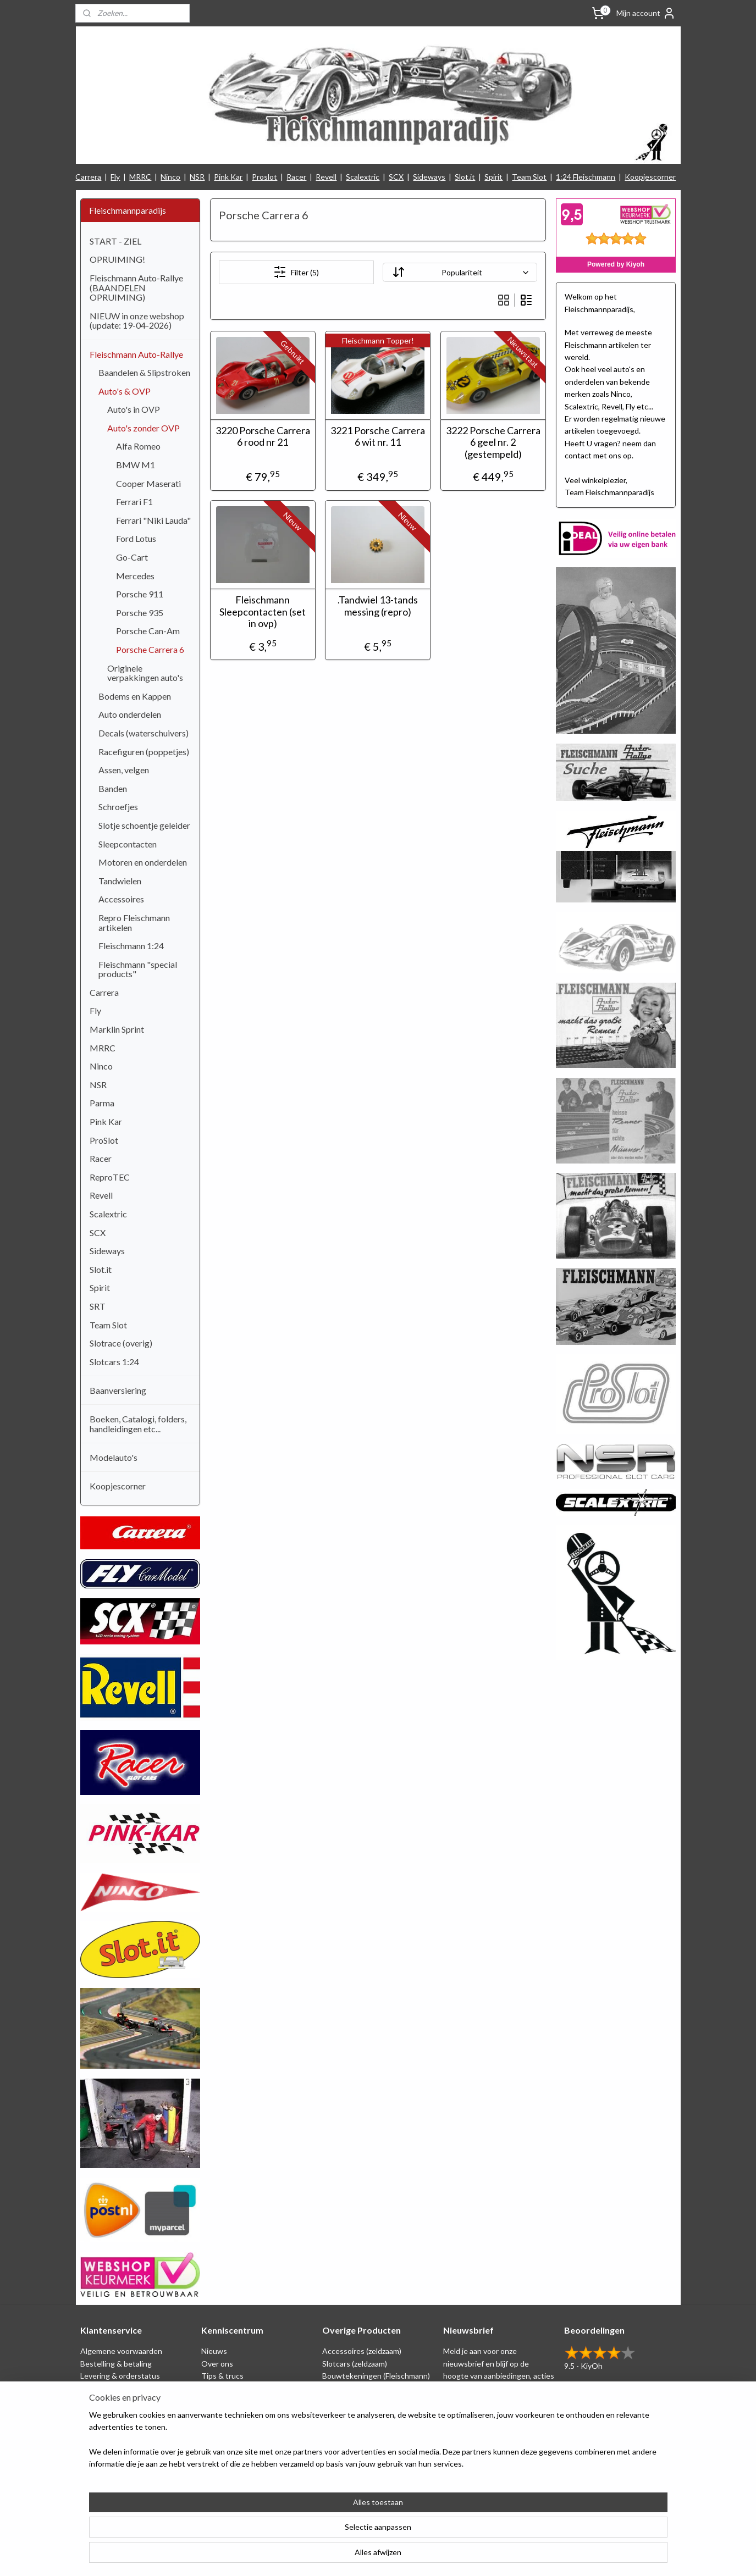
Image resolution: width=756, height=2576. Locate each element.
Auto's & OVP (124, 391)
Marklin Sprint (117, 1029)
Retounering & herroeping (125, 2412)
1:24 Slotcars (344, 2437)
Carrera (88, 176)
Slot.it (465, 176)
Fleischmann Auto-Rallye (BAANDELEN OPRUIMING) (136, 287)
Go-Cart (132, 557)
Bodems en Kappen (134, 696)
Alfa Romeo (138, 446)
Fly (115, 176)
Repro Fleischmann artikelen (134, 922)
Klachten (96, 2425)
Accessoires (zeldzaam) (361, 2351)
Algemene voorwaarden (121, 2351)
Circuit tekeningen (233, 2387)
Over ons (217, 2363)
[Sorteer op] (460, 272)
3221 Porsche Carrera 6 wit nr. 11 (377, 436)
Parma (102, 1103)
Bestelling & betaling (116, 2363)
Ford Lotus (136, 538)
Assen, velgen (123, 770)
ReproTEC (110, 1177)
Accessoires (121, 899)
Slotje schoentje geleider (144, 825)
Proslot (264, 176)
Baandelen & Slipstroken (144, 372)
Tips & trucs (222, 2375)
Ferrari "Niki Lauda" (153, 520)
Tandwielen (119, 881)
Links (210, 2412)
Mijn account (646, 13)
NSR (197, 176)
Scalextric (362, 176)
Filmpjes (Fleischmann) (239, 2437)
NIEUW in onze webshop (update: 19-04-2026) (137, 321)
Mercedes (135, 575)
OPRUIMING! (117, 259)
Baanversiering (118, 1390)
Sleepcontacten (127, 844)
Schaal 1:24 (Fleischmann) (366, 2387)
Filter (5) (296, 272)
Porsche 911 (139, 594)
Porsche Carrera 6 (150, 649)
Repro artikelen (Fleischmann (371, 2400)
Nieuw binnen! (347, 2449)
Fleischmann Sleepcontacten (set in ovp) (262, 611)
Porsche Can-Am (148, 630)
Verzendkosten (106, 2437)
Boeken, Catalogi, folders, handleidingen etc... (138, 1424)
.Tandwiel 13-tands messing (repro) (378, 606)
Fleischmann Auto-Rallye (136, 354)
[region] (306, 2532)
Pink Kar (228, 176)
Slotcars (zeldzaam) (354, 2363)
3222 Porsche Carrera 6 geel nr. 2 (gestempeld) (493, 442)
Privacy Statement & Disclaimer (134, 2387)
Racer (296, 176)
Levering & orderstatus (120, 2375)
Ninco (170, 176)
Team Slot (529, 176)
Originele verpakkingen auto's (145, 673)
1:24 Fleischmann (585, 176)
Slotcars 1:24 (114, 1361)
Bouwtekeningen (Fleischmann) (376, 2375)
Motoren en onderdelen (142, 862)
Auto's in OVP (133, 409)
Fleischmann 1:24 (131, 945)
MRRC (140, 176)
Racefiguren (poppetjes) (143, 751)
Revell (326, 176)
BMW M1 (135, 464)
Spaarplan (97, 2400)
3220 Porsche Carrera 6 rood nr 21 (263, 436)
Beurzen (215, 2400)
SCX (396, 176)
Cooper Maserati (148, 483)
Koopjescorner (650, 176)
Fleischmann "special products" (137, 969)
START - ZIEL (115, 241)
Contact (94, 2449)
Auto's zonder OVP (143, 428)
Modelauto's (113, 1457)
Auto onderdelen (129, 714)
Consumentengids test (241, 2425)
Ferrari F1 (134, 501)
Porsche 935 (139, 612)
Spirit (493, 176)
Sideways (429, 176)
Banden (112, 788)
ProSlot (104, 1140)
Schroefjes (118, 806)
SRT (98, 1306)
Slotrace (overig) (121, 1343)
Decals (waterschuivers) (143, 733)
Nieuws (214, 2351)
